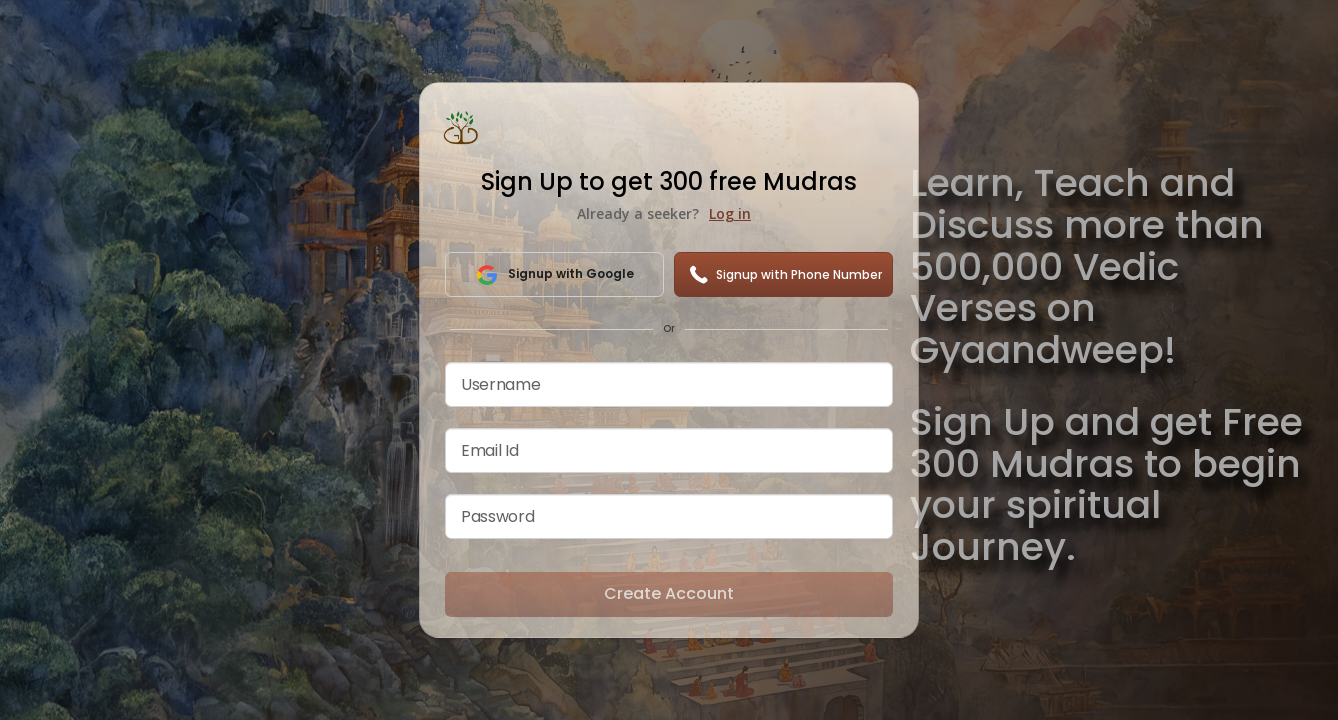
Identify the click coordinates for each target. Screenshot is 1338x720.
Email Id (489, 450)
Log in (730, 213)
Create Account (669, 593)
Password (497, 516)
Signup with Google (554, 275)
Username (500, 384)
